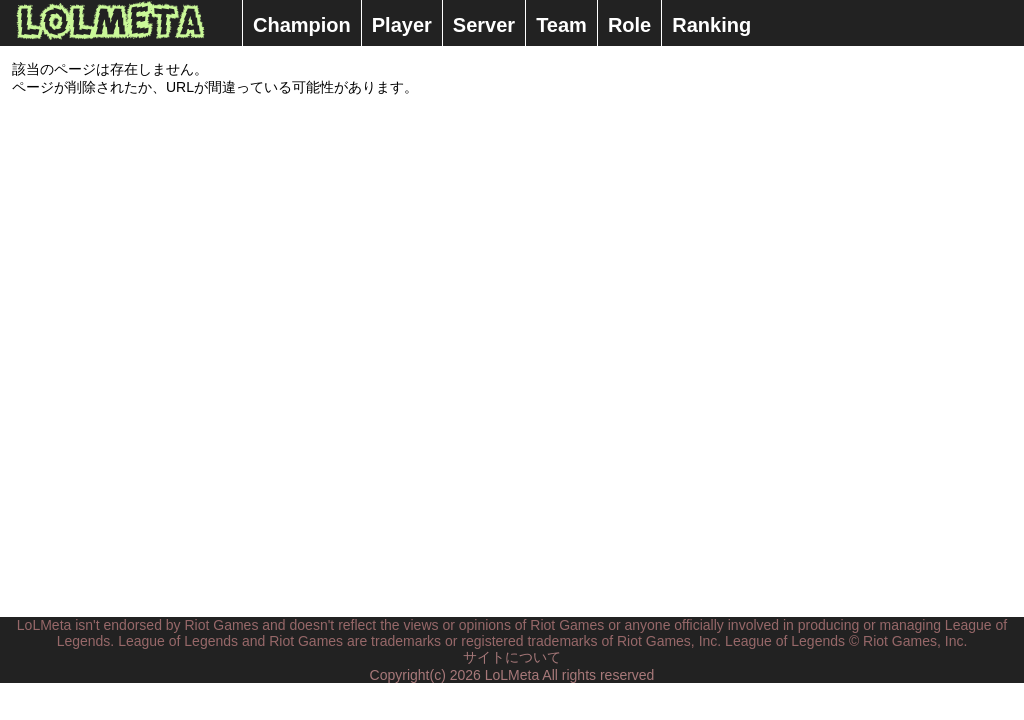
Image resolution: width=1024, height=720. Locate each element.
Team (561, 25)
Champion (302, 25)
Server (484, 25)
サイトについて (512, 657)
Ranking (711, 25)
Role (629, 25)
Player (402, 25)
